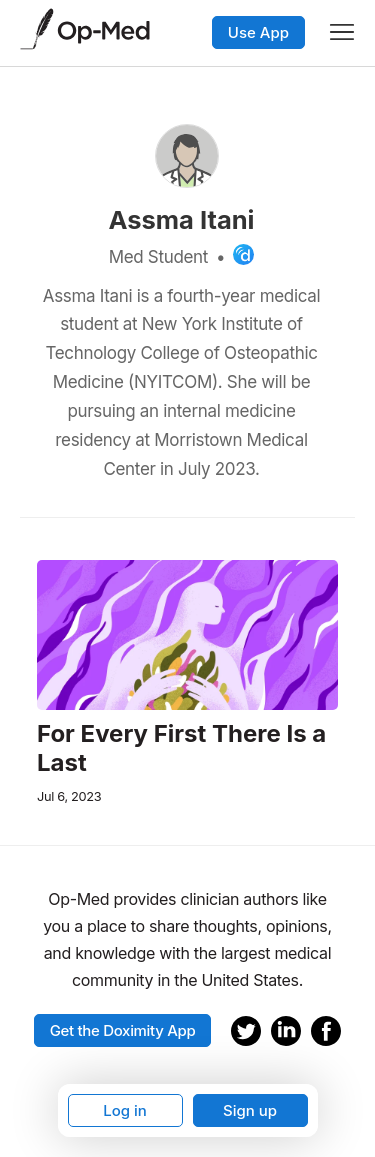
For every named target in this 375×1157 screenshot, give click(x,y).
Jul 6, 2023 (69, 796)
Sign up (250, 1110)
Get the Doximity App (123, 1030)
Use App (258, 32)
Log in (125, 1110)
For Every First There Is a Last (181, 748)
